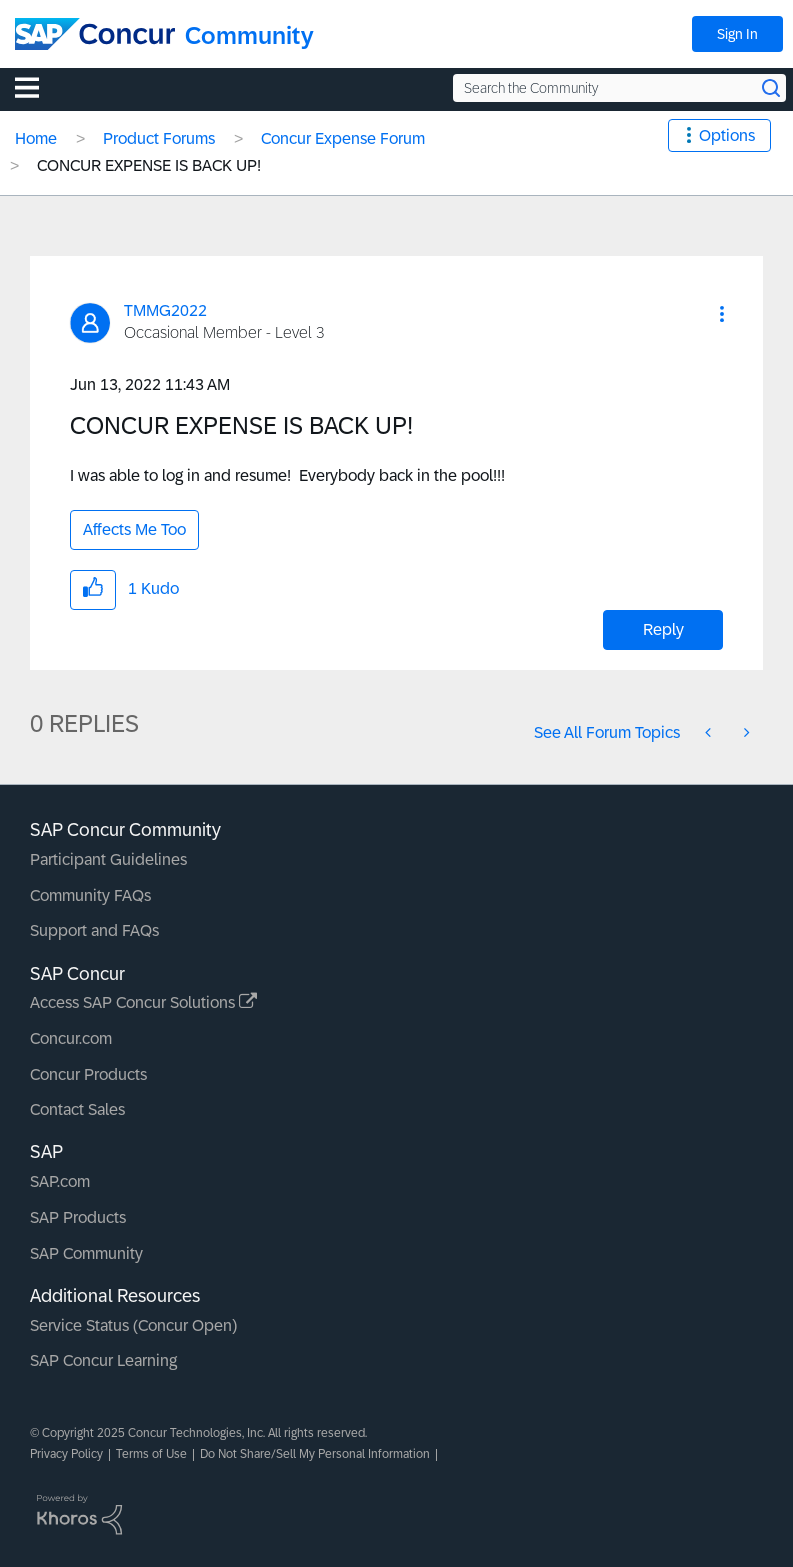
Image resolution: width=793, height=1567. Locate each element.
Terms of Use (151, 1454)
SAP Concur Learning (103, 1360)
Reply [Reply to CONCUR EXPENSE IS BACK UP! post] (663, 629)
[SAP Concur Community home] (95, 34)
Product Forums (159, 138)
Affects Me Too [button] (134, 529)
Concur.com (71, 1038)
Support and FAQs (94, 930)
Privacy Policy (66, 1454)
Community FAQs (90, 895)
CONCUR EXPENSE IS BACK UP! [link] (149, 165)
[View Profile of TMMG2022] (165, 310)
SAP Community (86, 1253)
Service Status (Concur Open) (133, 1325)
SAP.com (60, 1181)
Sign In (737, 34)
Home (36, 138)
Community (249, 35)
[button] (722, 314)
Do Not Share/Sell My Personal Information (315, 1454)
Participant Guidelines (108, 859)
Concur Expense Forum (343, 138)
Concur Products (88, 1074)
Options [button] (727, 135)
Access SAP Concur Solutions (143, 1002)
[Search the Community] (619, 88)
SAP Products (78, 1217)
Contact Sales (77, 1109)
